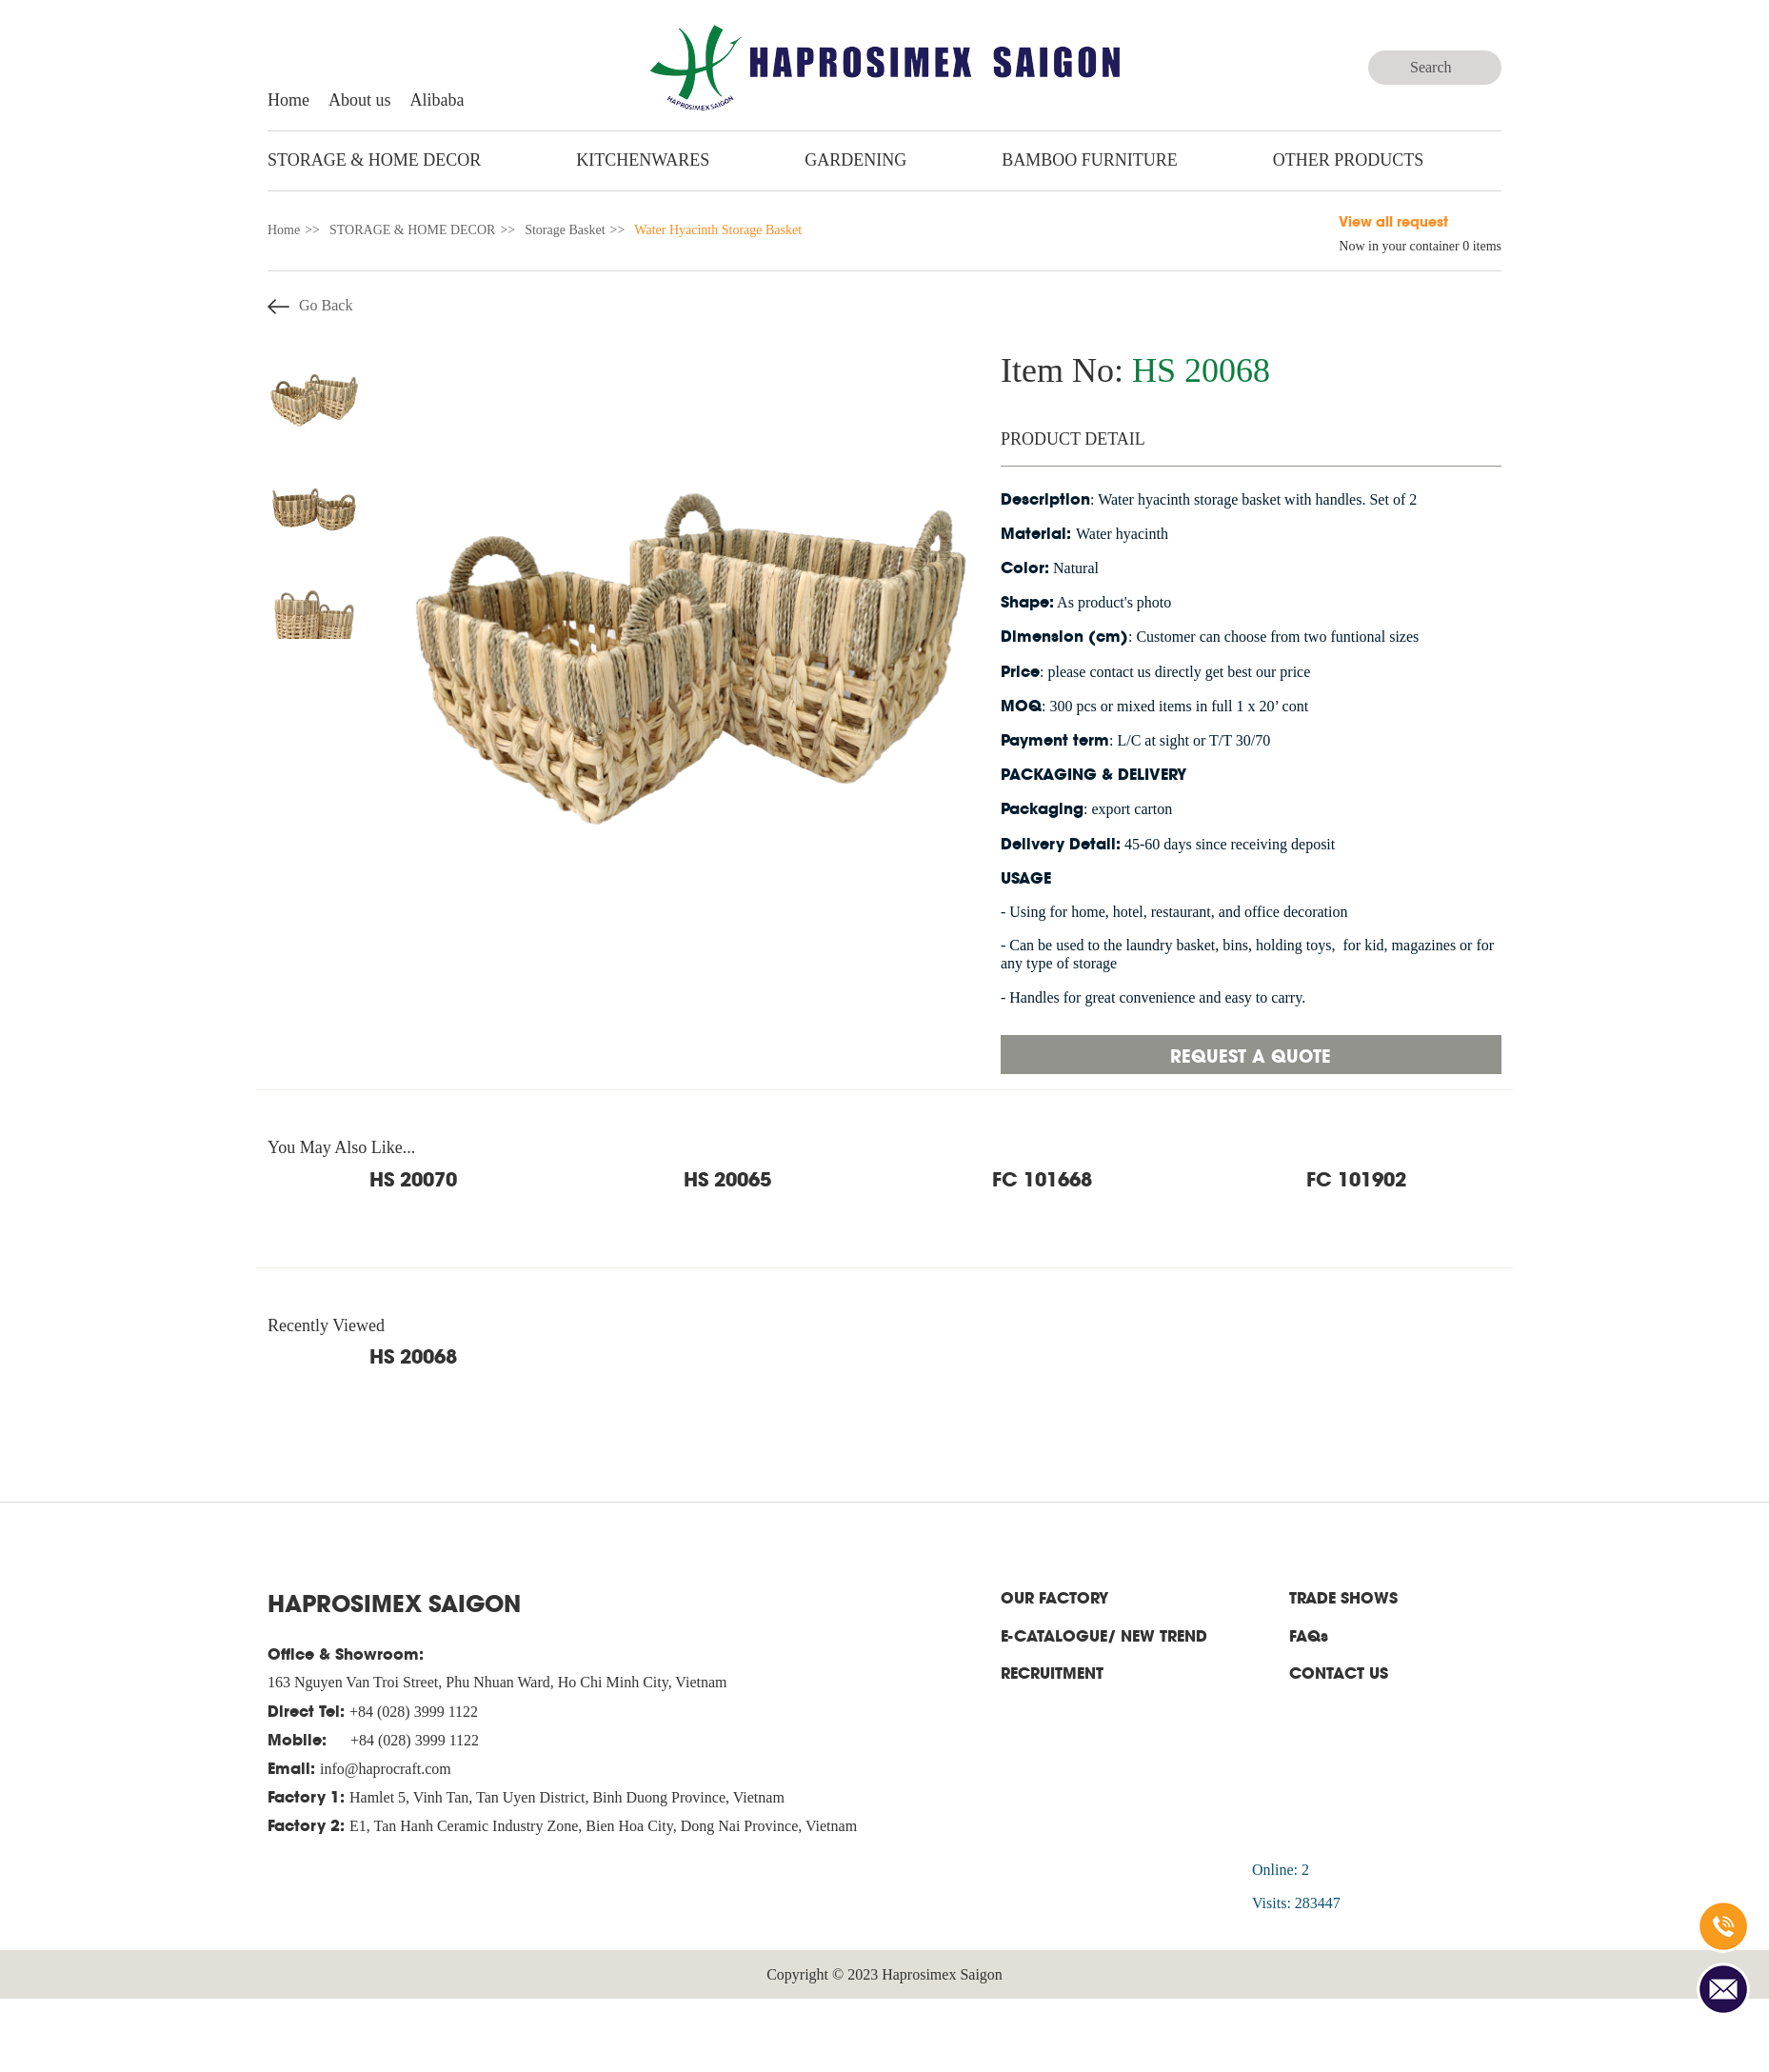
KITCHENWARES (642, 159)
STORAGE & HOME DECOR (374, 159)
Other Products (1348, 159)
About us (359, 100)
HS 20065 (727, 1177)
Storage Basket (565, 230)
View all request (1393, 220)
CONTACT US (1338, 1673)
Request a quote (1250, 1054)
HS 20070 (413, 1177)
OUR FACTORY (1054, 1597)
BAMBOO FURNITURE (1090, 159)
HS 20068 (413, 1355)
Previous (253, 494)
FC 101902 (1356, 1177)
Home (288, 100)
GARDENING (855, 159)
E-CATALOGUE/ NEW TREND (1104, 1635)
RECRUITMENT (1052, 1673)
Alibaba (437, 100)
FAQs (1308, 1635)
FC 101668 (1042, 1177)
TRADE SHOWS (1343, 1597)
